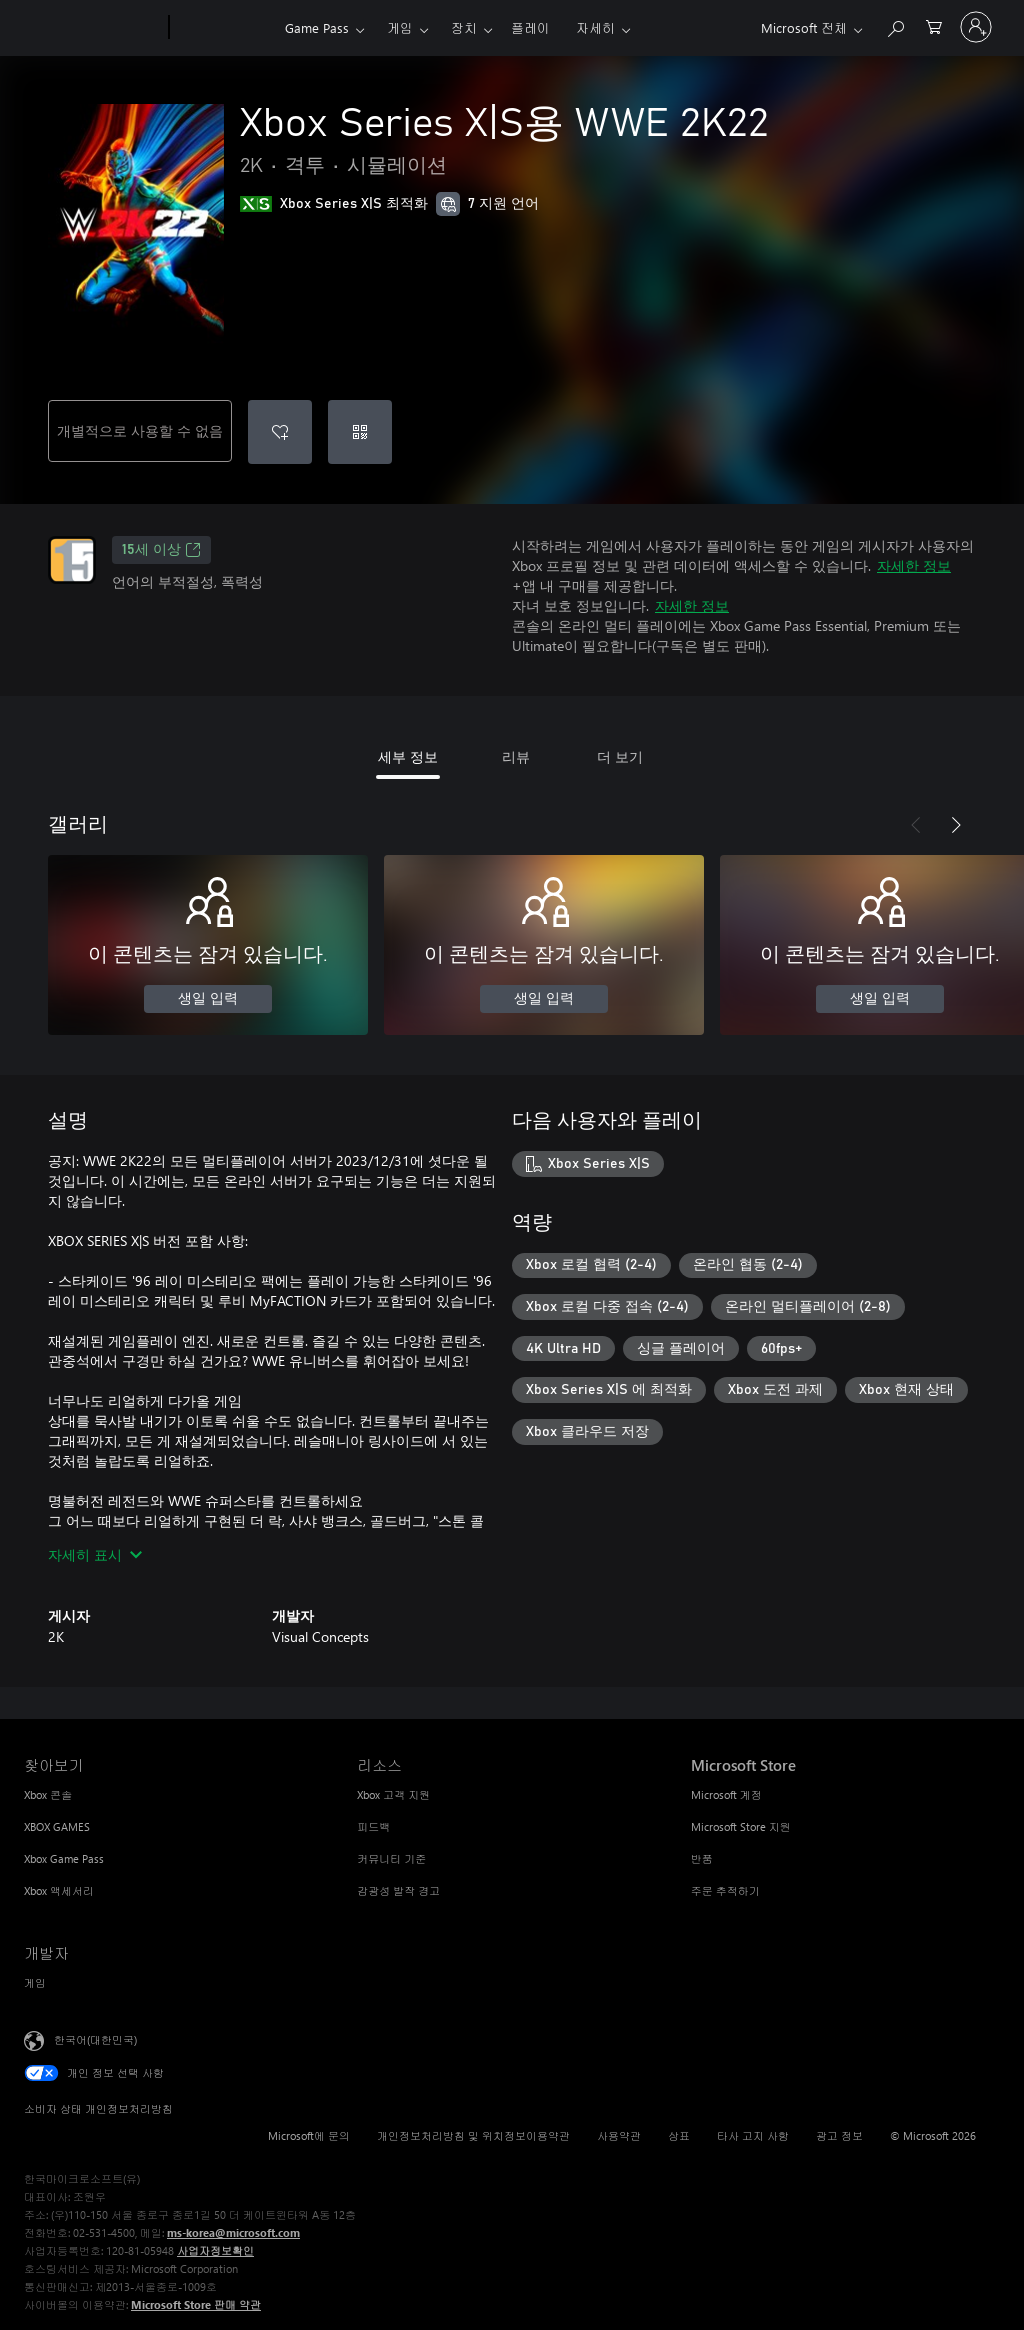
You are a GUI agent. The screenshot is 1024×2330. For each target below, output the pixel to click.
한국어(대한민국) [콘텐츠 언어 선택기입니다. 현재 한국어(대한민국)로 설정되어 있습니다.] (95, 2039)
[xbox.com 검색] (895, 25)
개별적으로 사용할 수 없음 (140, 430)
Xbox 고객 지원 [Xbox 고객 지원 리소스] (393, 1794)
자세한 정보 (914, 565)
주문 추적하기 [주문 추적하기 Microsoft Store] (725, 1890)
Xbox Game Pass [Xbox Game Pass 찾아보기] (64, 1858)
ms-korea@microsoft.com (233, 2232)
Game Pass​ (317, 27)
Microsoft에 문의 (309, 2135)
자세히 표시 (95, 1554)
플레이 (530, 27)
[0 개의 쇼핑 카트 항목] (934, 25)
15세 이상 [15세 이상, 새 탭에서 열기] (161, 550)
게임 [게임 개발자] (35, 1982)
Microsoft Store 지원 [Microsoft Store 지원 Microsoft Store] (741, 1826)
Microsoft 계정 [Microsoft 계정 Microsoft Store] (726, 1794)
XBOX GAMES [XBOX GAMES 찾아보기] (57, 1826)
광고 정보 (839, 2135)
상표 (679, 2135)
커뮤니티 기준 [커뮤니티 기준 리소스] (391, 1858)
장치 (464, 27)
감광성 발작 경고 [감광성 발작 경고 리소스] (398, 1890)
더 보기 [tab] (620, 756)
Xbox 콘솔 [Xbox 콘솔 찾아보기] (48, 1794)
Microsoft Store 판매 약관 (196, 2304)
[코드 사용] (360, 432)
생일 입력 (208, 999)
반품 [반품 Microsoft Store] (702, 1858)
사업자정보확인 (215, 2250)
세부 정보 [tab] (408, 756)
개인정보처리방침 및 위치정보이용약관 (473, 2135)
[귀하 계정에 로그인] (976, 27)
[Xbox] (224, 28)
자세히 (595, 27)
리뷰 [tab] (516, 756)
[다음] (956, 825)
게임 (400, 27)
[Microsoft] (92, 28)
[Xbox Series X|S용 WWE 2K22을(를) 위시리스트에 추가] (280, 432)
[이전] (916, 825)
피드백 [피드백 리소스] (373, 1826)
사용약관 (619, 2135)
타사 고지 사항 (753, 2135)
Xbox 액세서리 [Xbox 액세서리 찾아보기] (59, 1890)
